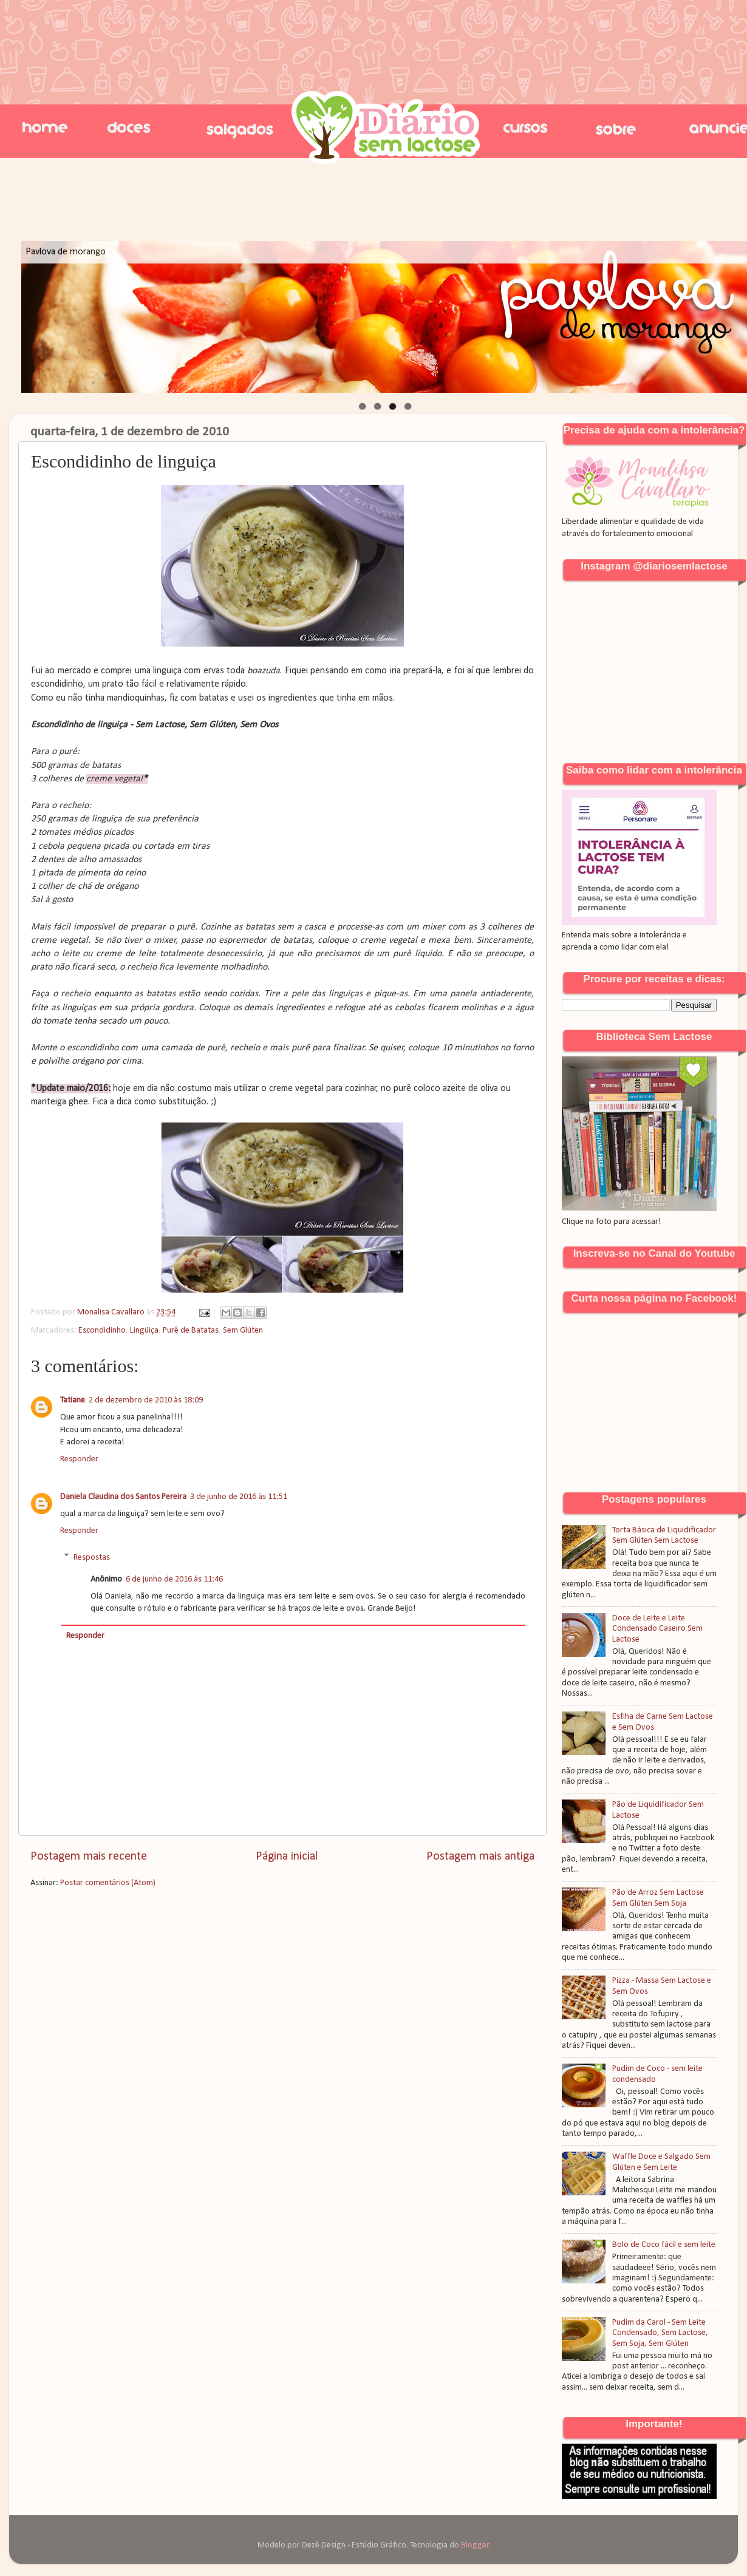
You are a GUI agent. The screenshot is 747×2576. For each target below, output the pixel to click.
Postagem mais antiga (480, 1856)
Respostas (91, 1557)
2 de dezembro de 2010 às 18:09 (146, 1400)
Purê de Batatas (191, 1330)
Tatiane (72, 1400)
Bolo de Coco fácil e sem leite (663, 2244)
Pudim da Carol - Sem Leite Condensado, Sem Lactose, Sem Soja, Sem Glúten (660, 2333)
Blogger (475, 2545)
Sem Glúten (243, 1330)
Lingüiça (144, 1330)
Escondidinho (102, 1330)
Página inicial (287, 1856)
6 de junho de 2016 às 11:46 (174, 1579)
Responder (79, 1459)
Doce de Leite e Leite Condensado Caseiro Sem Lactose (657, 1629)
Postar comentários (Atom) (107, 1883)
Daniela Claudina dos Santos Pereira (123, 1496)
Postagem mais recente (88, 1856)
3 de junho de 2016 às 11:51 (238, 1496)
